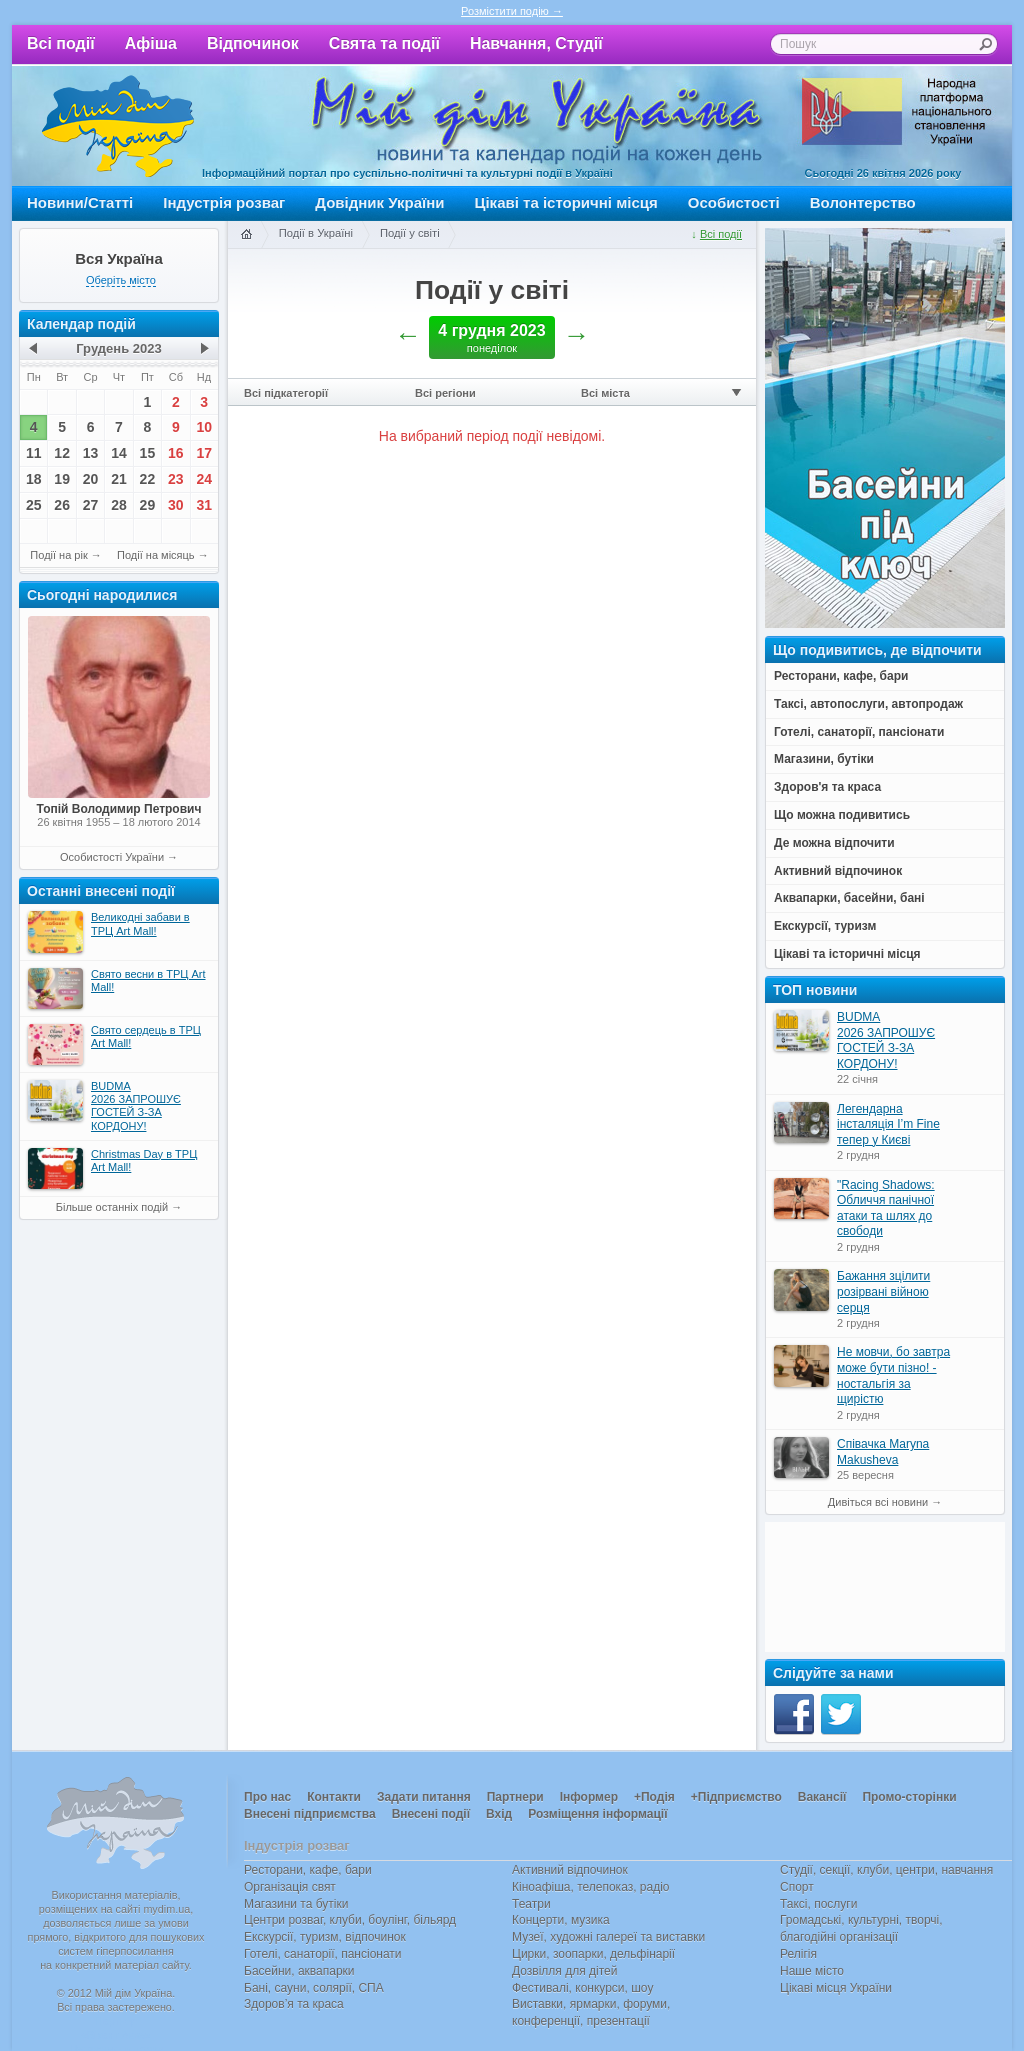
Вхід (499, 1814)
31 (204, 505)
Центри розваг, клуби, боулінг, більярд (350, 1920)
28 (119, 505)
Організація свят (290, 1887)
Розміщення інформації (597, 1814)
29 (148, 505)
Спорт (797, 1887)
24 (204, 479)
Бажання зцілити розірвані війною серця (883, 1291)
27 (91, 505)
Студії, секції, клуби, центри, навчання (886, 1870)
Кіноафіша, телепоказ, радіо (591, 1887)
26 (62, 505)
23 (176, 479)
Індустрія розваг (224, 202)
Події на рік (58, 555)
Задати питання (424, 1797)
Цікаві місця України (836, 1988)
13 (91, 453)
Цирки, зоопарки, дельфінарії (593, 1954)
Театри (531, 1904)
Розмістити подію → (512, 11)
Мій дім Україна (118, 126)
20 (91, 479)
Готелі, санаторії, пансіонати (323, 1954)
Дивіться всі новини (878, 1502)
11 (34, 453)
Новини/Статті (80, 202)
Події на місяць (156, 555)
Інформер (589, 1797)
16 (176, 453)
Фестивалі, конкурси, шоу (582, 1988)
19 (62, 479)
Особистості (734, 202)
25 (34, 505)
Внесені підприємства (310, 1814)
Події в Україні (316, 233)
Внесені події (431, 1814)
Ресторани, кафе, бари (308, 1870)
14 (119, 453)
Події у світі (410, 233)
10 (204, 427)
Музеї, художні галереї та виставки (608, 1937)
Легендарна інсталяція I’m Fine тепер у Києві (888, 1124)
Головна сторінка (246, 235)
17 (204, 453)
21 (119, 479)
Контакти (334, 1797)
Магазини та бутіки (296, 1904)
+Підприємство (736, 1797)
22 (148, 479)
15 (148, 453)
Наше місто (812, 1971)
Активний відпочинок (570, 1870)
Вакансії (822, 1797)
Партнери (515, 1797)
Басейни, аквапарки (299, 1971)
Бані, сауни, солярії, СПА (314, 1988)
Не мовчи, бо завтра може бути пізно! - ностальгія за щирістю (893, 1375)
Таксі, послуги (818, 1904)
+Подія (654, 1797)
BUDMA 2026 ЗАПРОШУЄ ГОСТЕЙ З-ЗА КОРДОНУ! (886, 1040)
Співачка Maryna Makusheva (883, 1452)
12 (62, 453)
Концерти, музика (561, 1920)
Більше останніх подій (112, 1207)
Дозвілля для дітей (564, 1971)
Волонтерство (863, 202)
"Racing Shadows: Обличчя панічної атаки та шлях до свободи (886, 1208)
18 (34, 479)
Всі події (61, 43)
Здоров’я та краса (294, 2004)
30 (176, 505)
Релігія (798, 1954)
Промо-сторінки (909, 1797)
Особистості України (112, 857)
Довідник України (379, 202)
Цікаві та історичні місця (566, 202)
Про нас (267, 1797)
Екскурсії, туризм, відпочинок (325, 1937)
